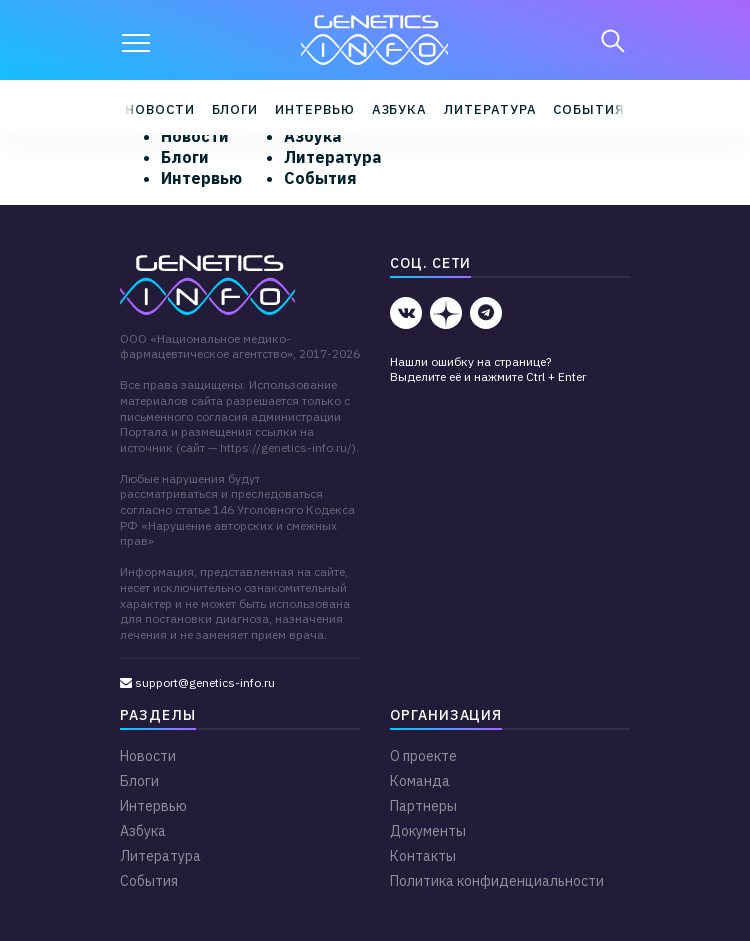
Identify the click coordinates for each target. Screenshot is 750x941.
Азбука (400, 109)
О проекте (423, 756)
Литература (490, 109)
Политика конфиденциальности (497, 881)
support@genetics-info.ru (197, 682)
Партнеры (423, 806)
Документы (428, 831)
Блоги (235, 109)
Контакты (423, 856)
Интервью (314, 109)
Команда (420, 781)
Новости (160, 109)
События (589, 109)
